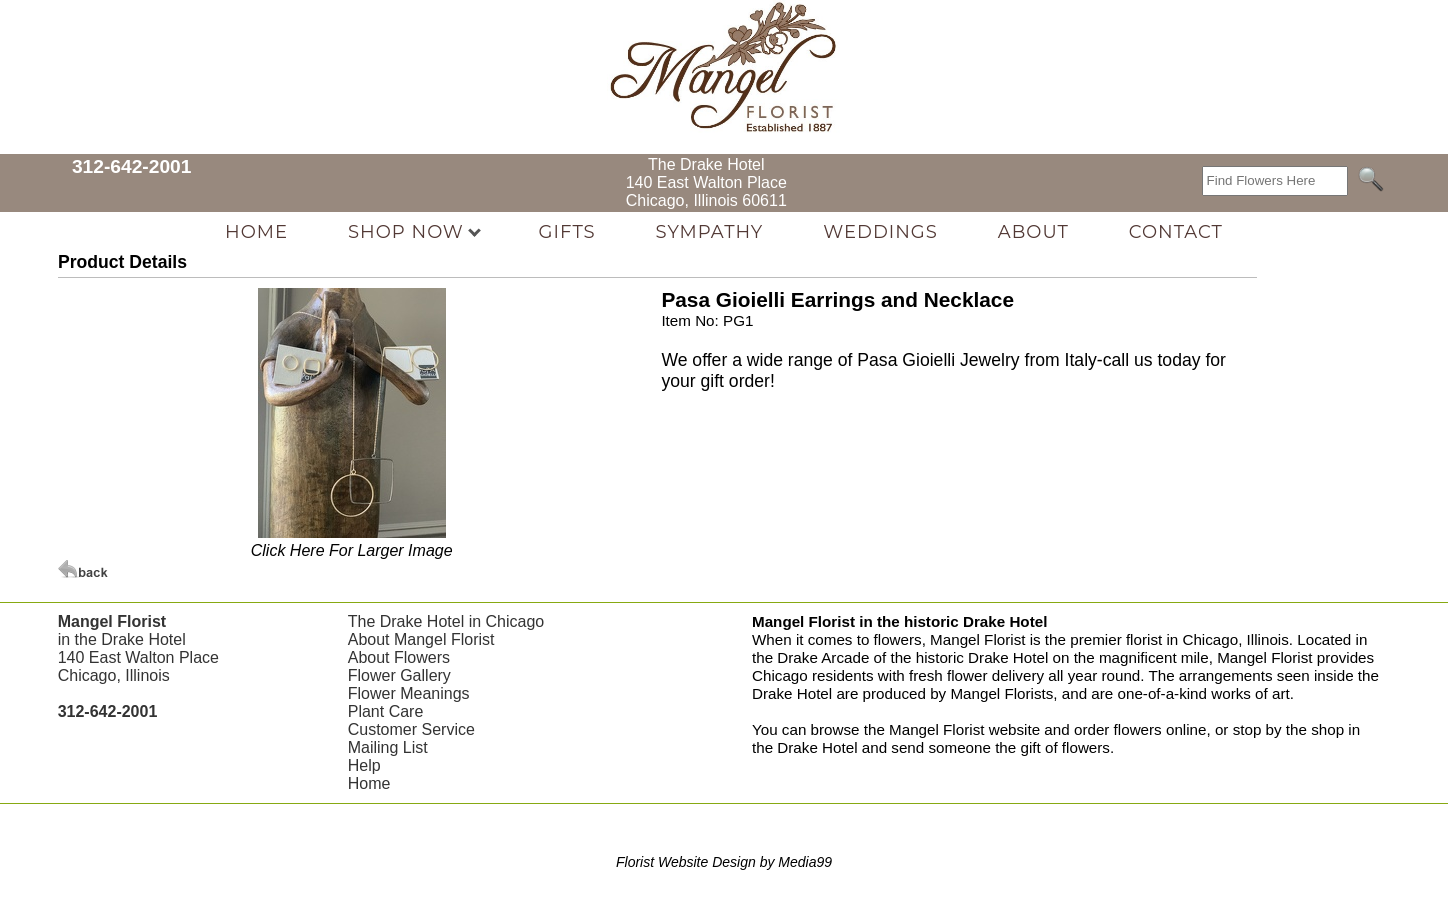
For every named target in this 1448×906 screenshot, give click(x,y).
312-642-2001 (132, 166)
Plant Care (386, 711)
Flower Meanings (409, 693)
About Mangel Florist (421, 639)
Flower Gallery (399, 675)
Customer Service (411, 729)
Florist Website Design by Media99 (724, 862)
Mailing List (388, 747)
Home (369, 783)
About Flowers (399, 657)
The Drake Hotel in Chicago (446, 621)
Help (364, 765)
